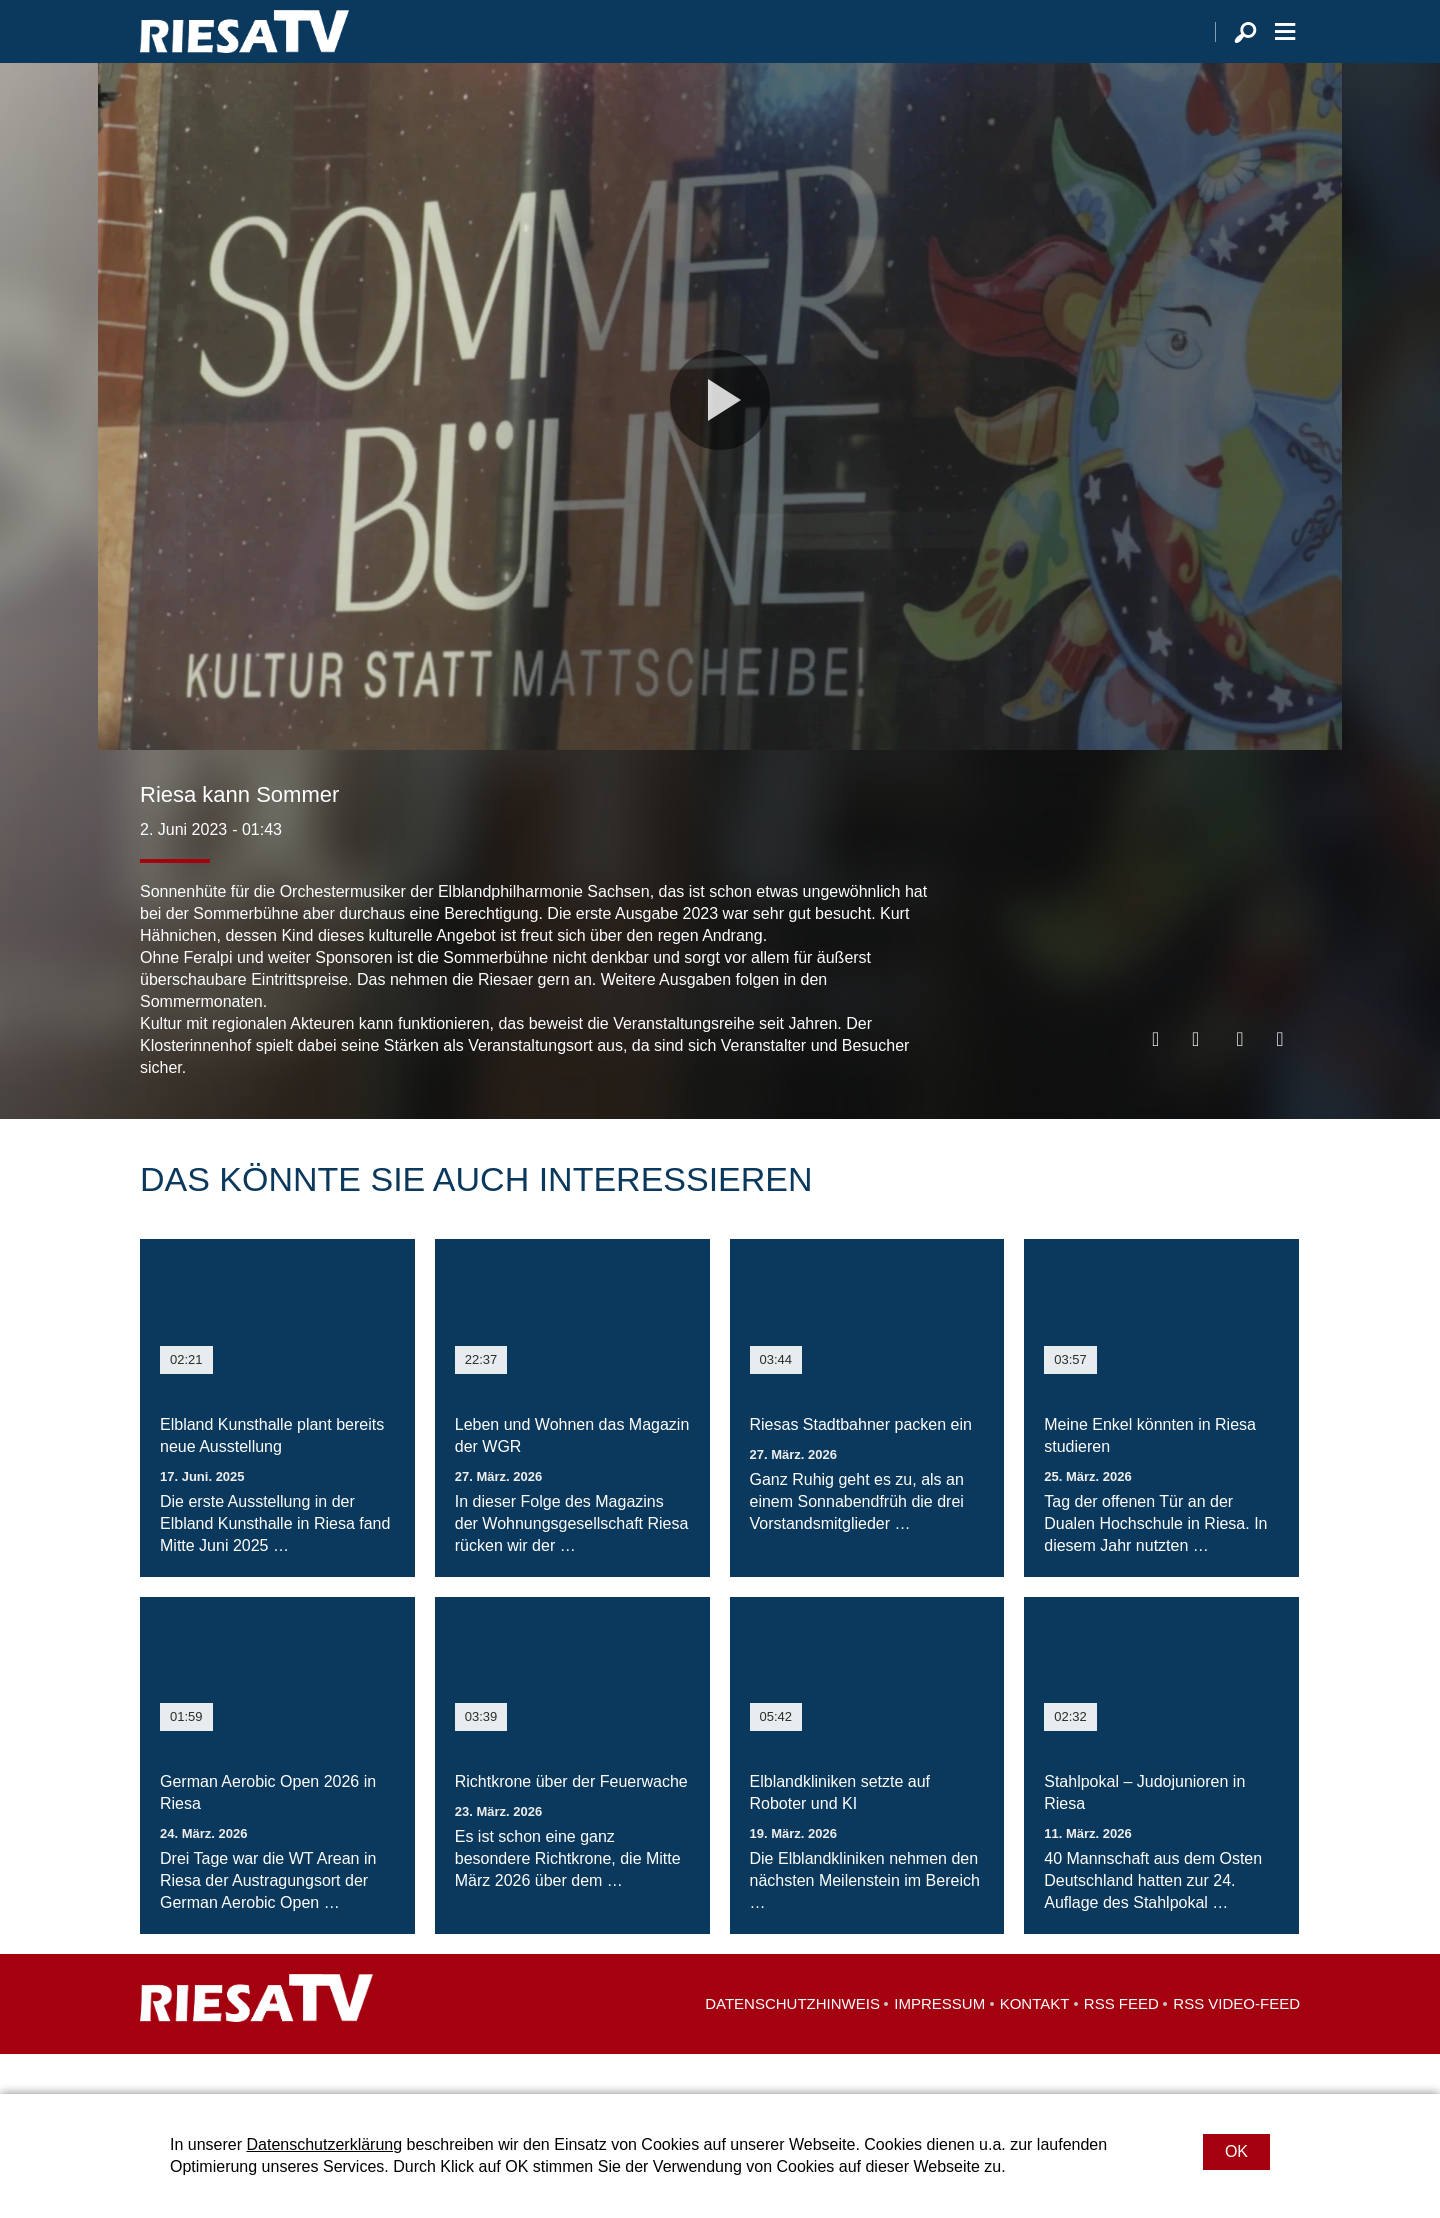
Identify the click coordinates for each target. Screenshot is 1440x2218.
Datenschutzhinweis (792, 2043)
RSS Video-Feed (1236, 2043)
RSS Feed (1121, 2043)
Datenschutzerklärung (324, 2144)
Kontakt (1035, 2043)
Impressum (939, 2043)
